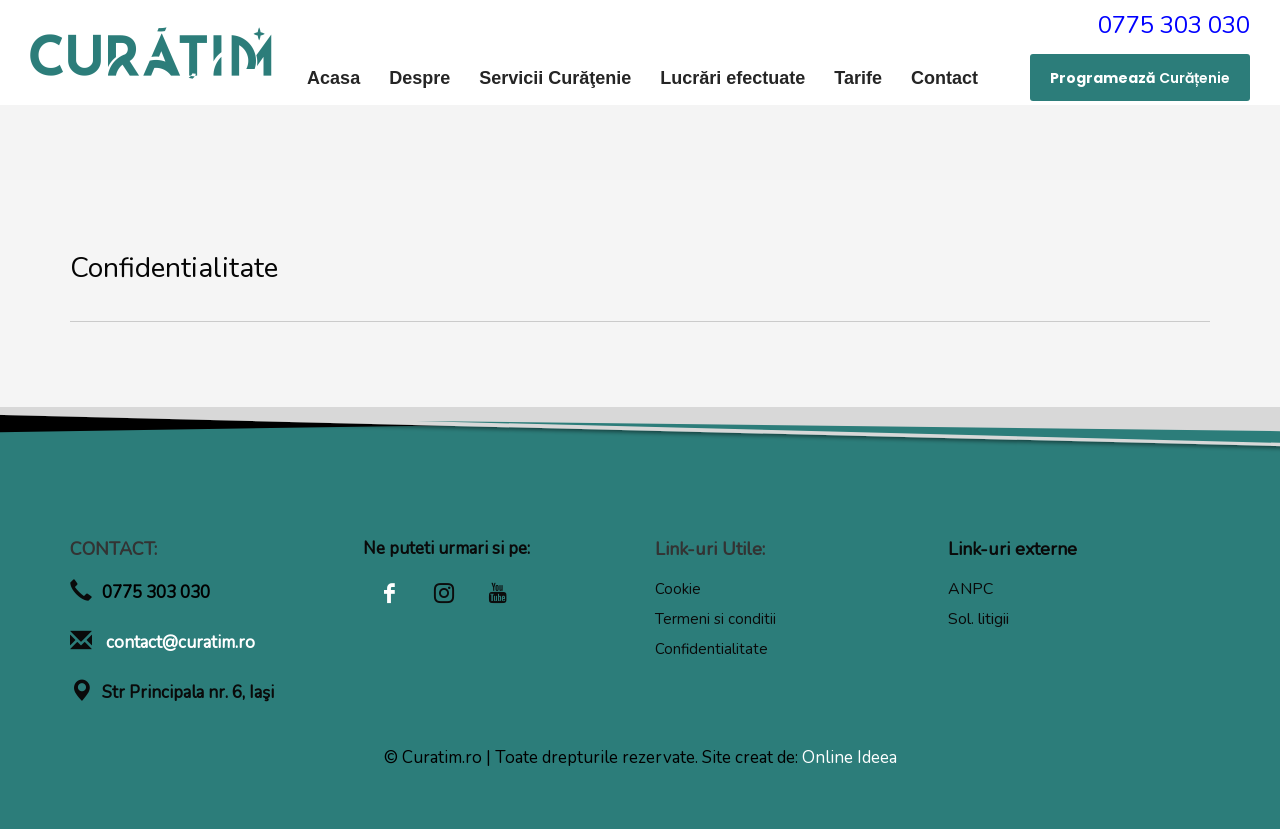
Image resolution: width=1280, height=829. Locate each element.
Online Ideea (849, 757)
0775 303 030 (1174, 25)
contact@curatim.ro (178, 642)
